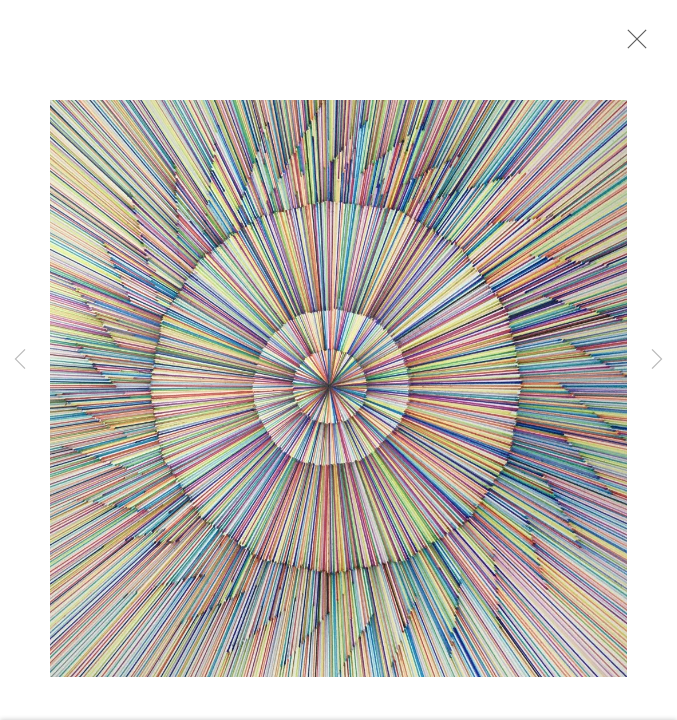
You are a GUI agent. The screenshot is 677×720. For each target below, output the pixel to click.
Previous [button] (20, 360)
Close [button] (637, 45)
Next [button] (657, 360)
